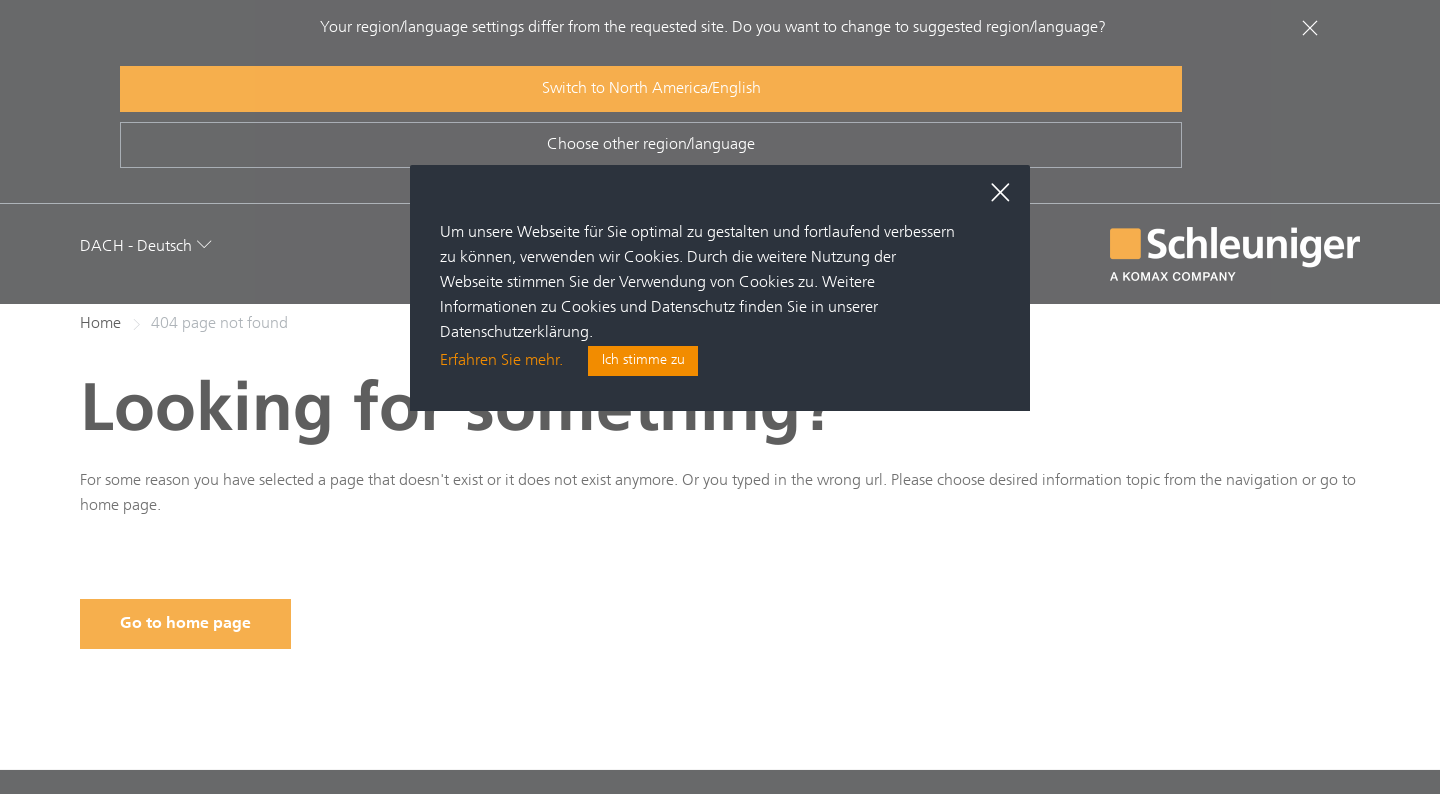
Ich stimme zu (643, 362)
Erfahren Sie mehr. (501, 362)
